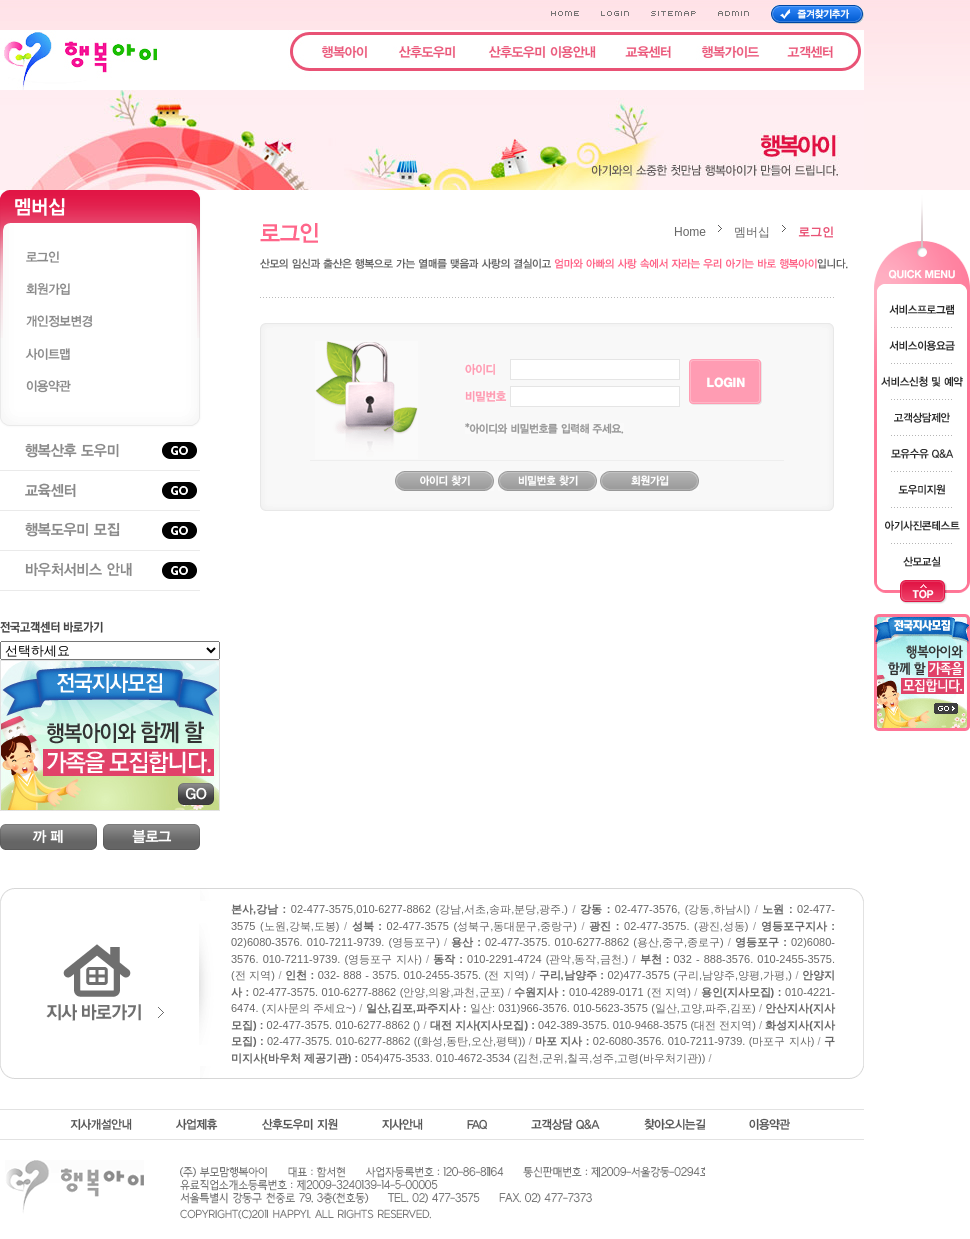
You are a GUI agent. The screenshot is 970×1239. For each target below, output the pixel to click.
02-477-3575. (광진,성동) (668, 926)
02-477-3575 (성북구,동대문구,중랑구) (464, 926)
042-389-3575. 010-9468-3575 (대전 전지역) (593, 1025)
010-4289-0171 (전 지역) (602, 992)
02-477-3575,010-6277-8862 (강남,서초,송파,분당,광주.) (399, 909)
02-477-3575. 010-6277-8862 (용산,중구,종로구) (587, 942)
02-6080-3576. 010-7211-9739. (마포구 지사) (674, 1041)
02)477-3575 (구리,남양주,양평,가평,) (665, 975)
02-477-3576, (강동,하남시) (665, 909)
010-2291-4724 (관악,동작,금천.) (530, 959)
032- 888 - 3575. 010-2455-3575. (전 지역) (407, 975)
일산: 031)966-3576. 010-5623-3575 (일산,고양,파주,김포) (561, 1008)
